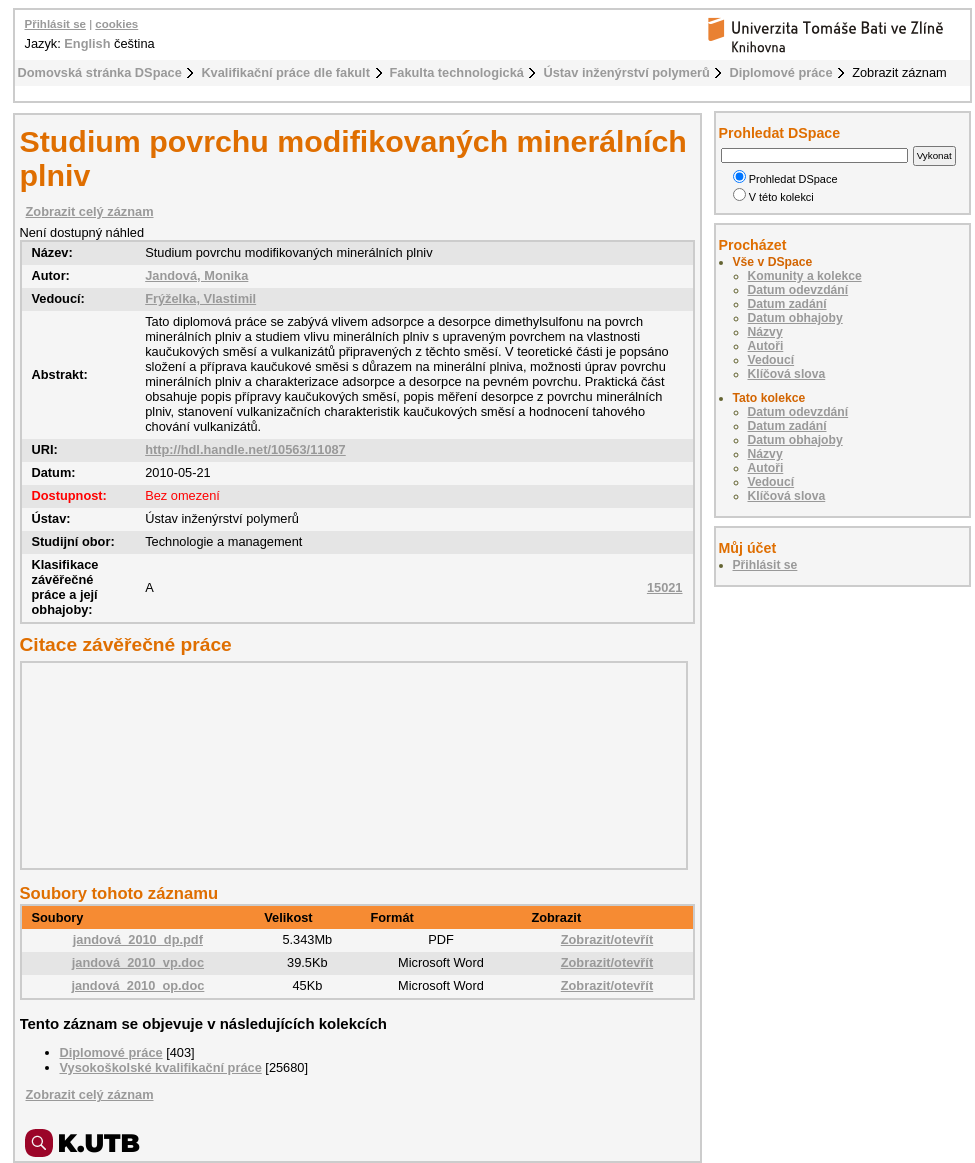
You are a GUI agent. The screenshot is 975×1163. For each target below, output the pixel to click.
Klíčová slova (787, 374)
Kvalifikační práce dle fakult (285, 72)
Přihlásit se (55, 24)
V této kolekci (773, 197)
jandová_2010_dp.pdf (138, 939)
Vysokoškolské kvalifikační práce (161, 1067)
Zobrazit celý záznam (90, 211)
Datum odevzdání (798, 290)
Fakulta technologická (457, 72)
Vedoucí (771, 360)
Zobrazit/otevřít (607, 939)
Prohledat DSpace (785, 179)
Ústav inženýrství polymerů (626, 72)
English (87, 43)
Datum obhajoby (795, 318)
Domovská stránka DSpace (100, 72)
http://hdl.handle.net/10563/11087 (245, 449)
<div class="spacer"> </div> (349, 765)
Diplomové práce (780, 72)
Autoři (766, 346)
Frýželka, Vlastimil (200, 298)
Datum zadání (787, 304)
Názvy (765, 332)
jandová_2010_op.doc (137, 985)
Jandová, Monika (196, 275)
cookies (116, 24)
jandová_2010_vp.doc (138, 962)
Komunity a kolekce (805, 276)
